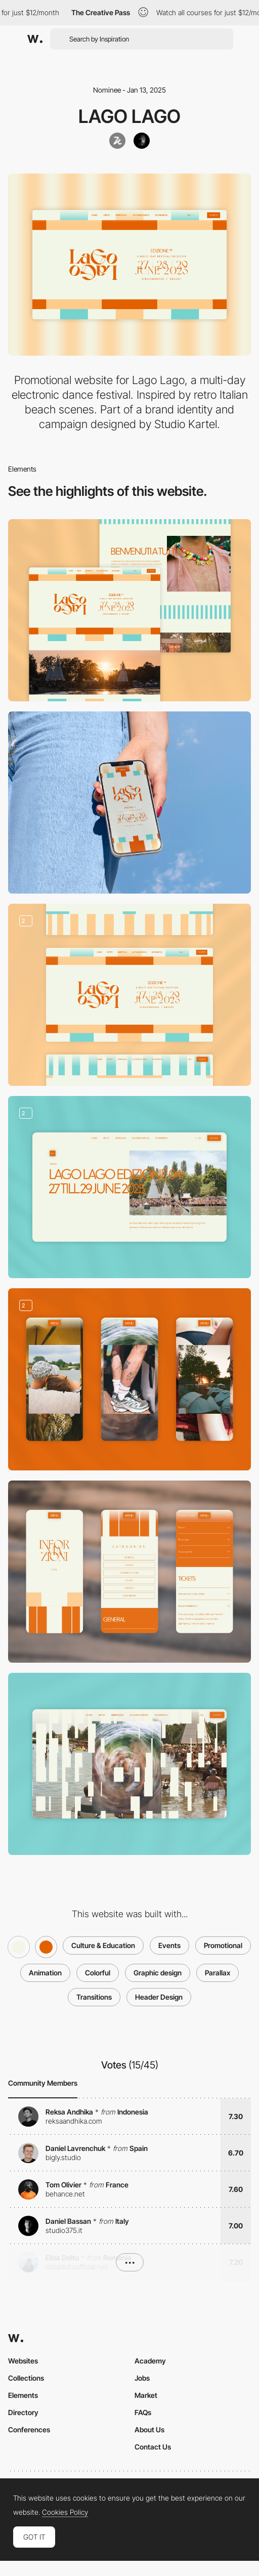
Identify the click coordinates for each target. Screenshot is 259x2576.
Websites (23, 2360)
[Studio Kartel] (117, 141)
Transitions (94, 1997)
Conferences (29, 2429)
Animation (45, 1972)
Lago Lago (129, 116)
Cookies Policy (65, 2512)
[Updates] (129, 1187)
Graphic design (158, 1972)
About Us (149, 2429)
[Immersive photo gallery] (129, 1379)
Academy (150, 2360)
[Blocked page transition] (129, 1764)
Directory (23, 2412)
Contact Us (153, 2446)
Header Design (159, 1997)
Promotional (223, 1945)
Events (169, 1945)
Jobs (142, 2378)
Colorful (97, 1972)
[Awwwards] (34, 39)
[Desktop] (129, 610)
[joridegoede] (142, 141)
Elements (23, 2395)
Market (146, 2395)
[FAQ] (129, 1572)
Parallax (217, 1972)
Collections (26, 2378)
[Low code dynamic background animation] (129, 995)
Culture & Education (103, 1945)
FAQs (143, 2412)
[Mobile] (129, 802)
